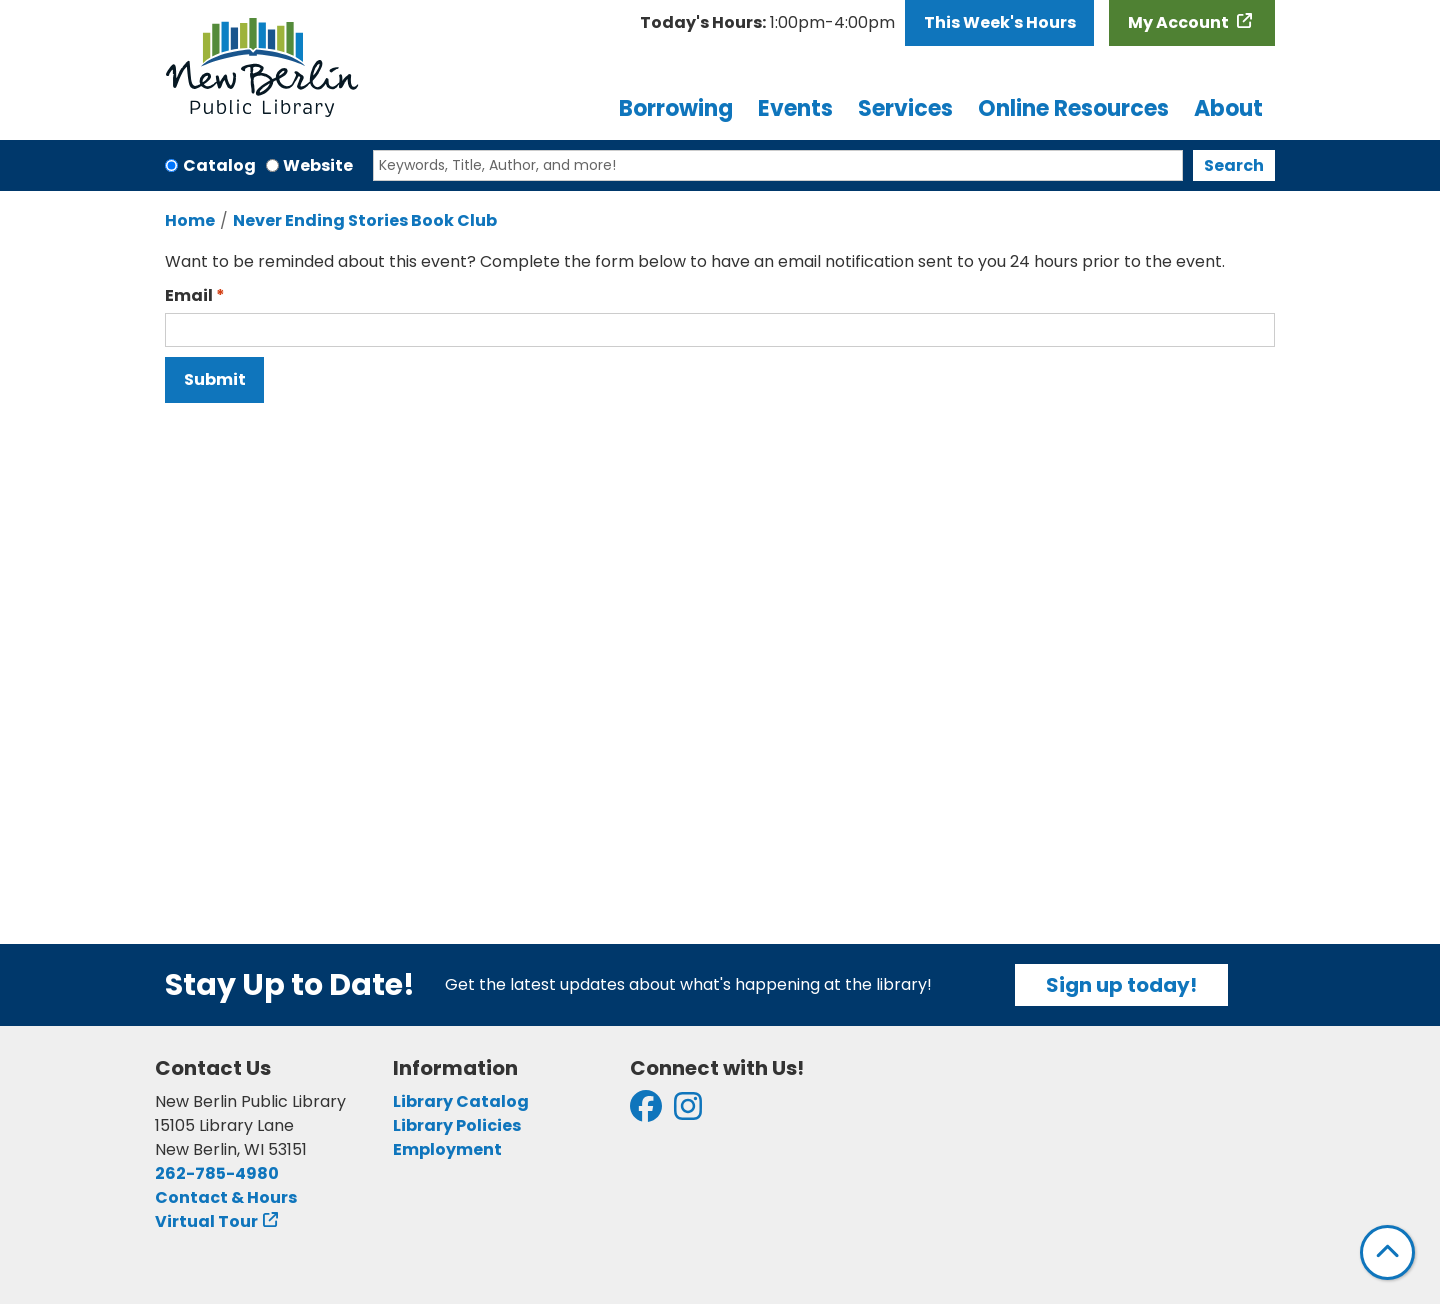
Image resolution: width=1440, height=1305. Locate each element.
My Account (1180, 22)
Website (318, 165)
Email (189, 295)
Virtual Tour (206, 1221)
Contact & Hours (226, 1197)
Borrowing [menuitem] (676, 108)
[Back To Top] (1387, 1252)
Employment (447, 1149)
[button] (767, 23)
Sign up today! (1121, 985)
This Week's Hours (1000, 22)
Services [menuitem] (905, 108)
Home (190, 220)
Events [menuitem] (795, 108)
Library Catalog (461, 1101)
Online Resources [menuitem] (1073, 108)
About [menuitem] (1228, 108)
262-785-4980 (217, 1173)
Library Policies (457, 1125)
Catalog (219, 165)
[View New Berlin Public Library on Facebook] (646, 1112)
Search (1234, 165)
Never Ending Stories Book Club (365, 220)
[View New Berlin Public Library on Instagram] (688, 1112)
